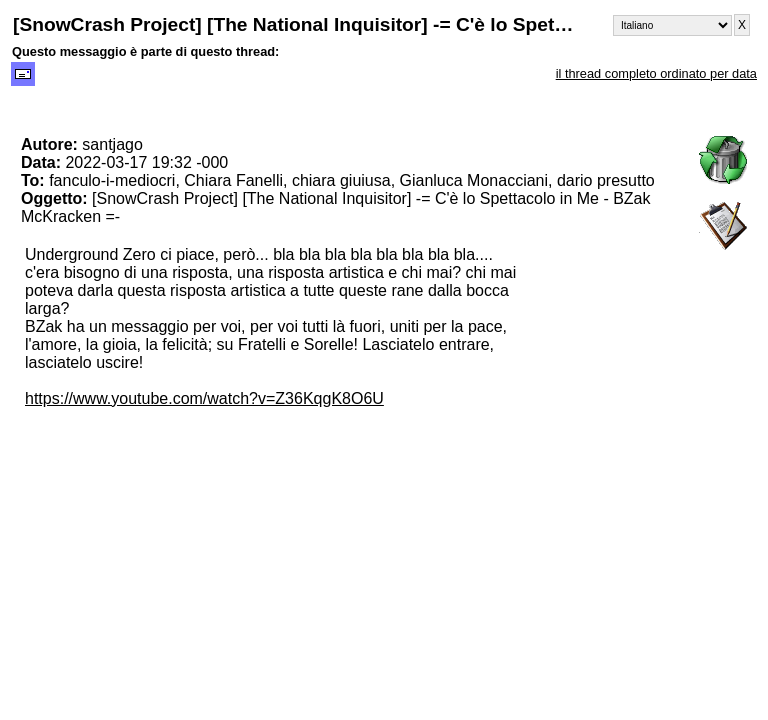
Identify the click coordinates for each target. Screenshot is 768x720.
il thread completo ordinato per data (656, 73)
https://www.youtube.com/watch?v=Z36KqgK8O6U (204, 398)
